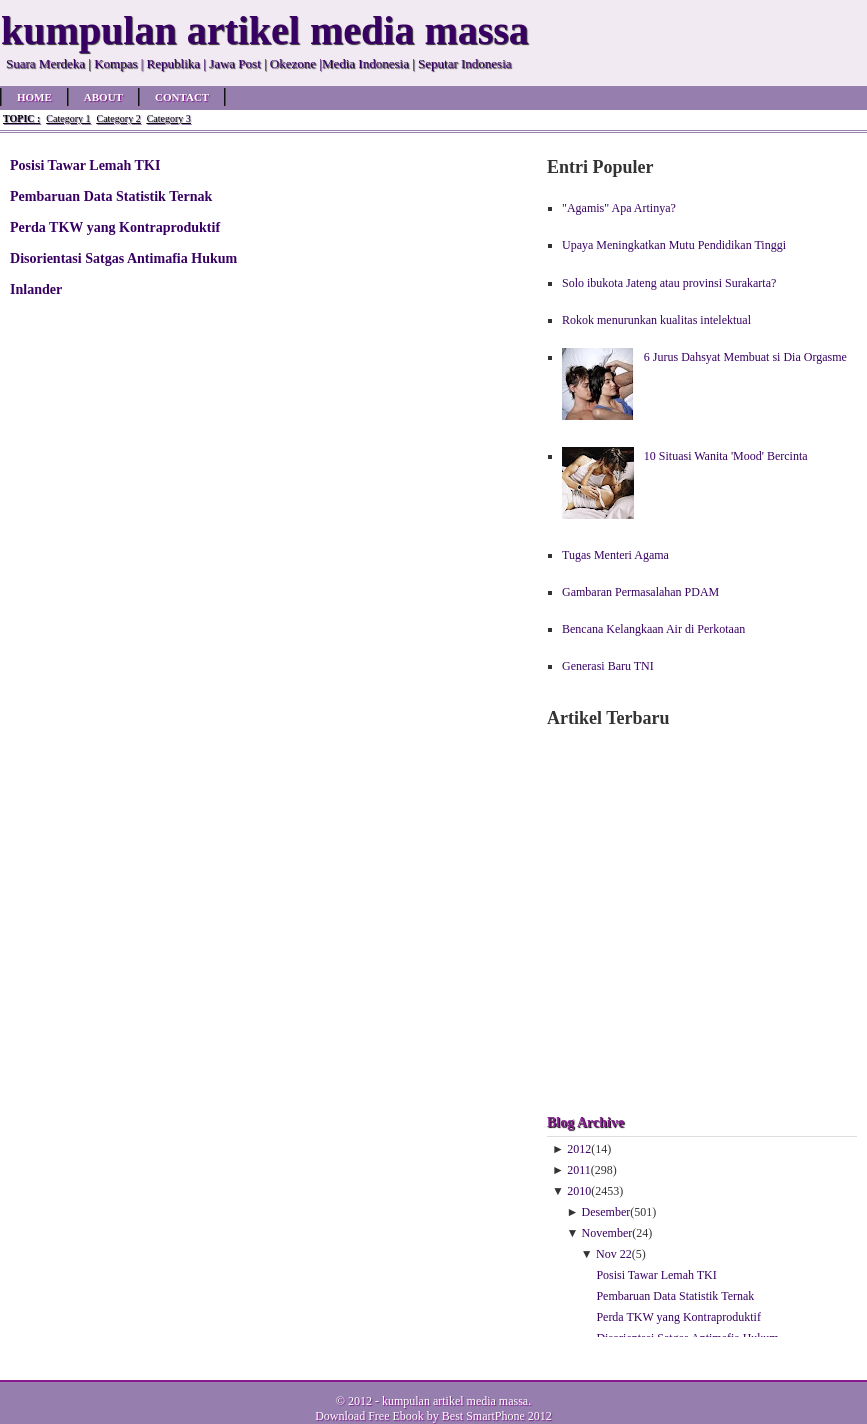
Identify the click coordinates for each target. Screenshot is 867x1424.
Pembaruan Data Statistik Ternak (111, 196)
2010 (579, 1191)
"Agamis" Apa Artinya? (619, 208)
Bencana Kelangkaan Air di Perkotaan (653, 629)
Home (34, 97)
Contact (182, 97)
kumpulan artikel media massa (455, 1401)
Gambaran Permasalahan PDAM (640, 592)
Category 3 (169, 118)
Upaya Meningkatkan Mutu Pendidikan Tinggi (674, 245)
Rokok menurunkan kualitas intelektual (656, 320)
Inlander (36, 289)
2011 (579, 1170)
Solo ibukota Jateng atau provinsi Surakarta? (669, 283)
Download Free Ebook (369, 1416)
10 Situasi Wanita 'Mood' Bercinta (726, 456)
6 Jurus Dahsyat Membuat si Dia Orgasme (745, 357)
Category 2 (118, 118)
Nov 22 (614, 1254)
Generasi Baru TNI (608, 666)
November (607, 1233)
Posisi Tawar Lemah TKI (85, 165)
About (103, 97)
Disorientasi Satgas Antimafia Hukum (123, 258)
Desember (606, 1212)
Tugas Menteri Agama (615, 555)
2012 (579, 1149)
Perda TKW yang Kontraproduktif (115, 227)
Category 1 (68, 118)
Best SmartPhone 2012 (497, 1416)
